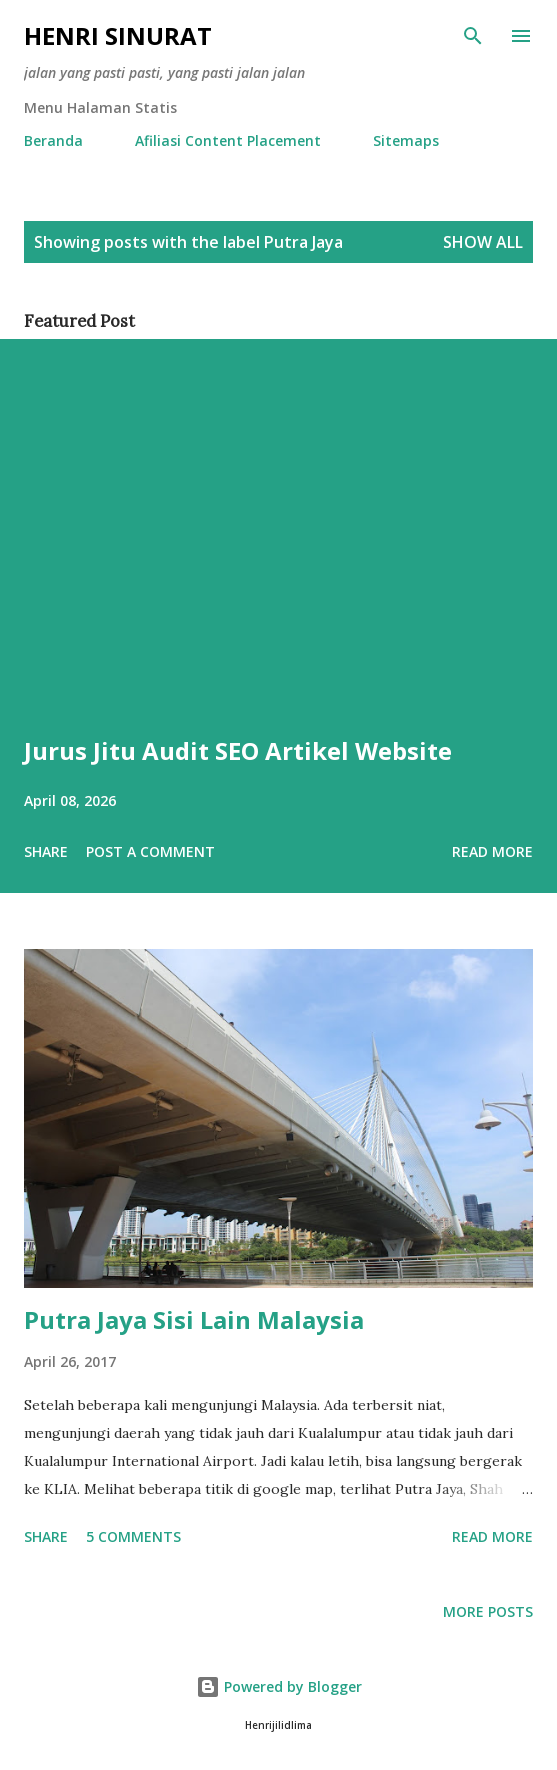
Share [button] (46, 851)
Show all (483, 242)
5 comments (133, 1536)
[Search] (473, 36)
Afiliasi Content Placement (228, 140)
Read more (492, 851)
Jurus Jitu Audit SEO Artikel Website (238, 750)
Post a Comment (150, 851)
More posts (488, 1611)
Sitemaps (406, 140)
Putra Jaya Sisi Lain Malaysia (194, 1319)
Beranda (53, 140)
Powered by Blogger (279, 1686)
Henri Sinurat (118, 35)
